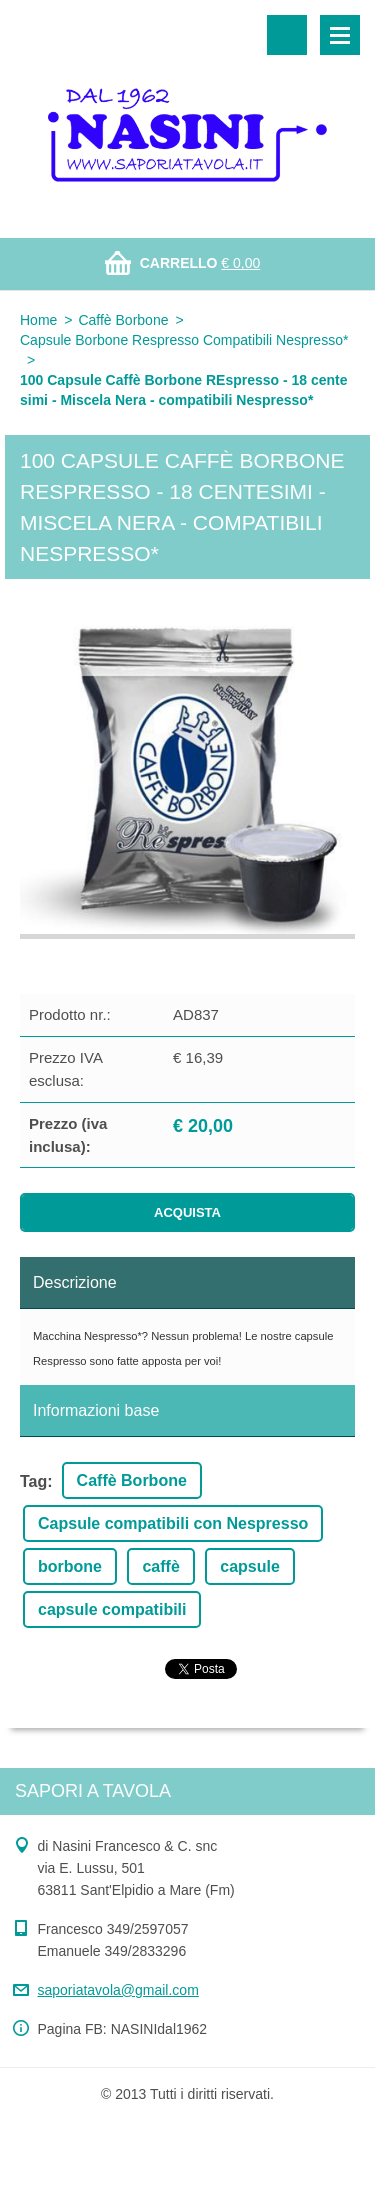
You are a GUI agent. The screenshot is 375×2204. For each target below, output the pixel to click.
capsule (250, 1566)
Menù (340, 35)
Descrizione (75, 1282)
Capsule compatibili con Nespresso (173, 1523)
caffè (160, 1566)
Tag (33, 1481)
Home (38, 320)
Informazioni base (96, 1410)
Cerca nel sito (287, 35)
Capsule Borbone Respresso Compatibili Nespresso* (184, 340)
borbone (70, 1566)
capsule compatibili (112, 1609)
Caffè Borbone (123, 320)
